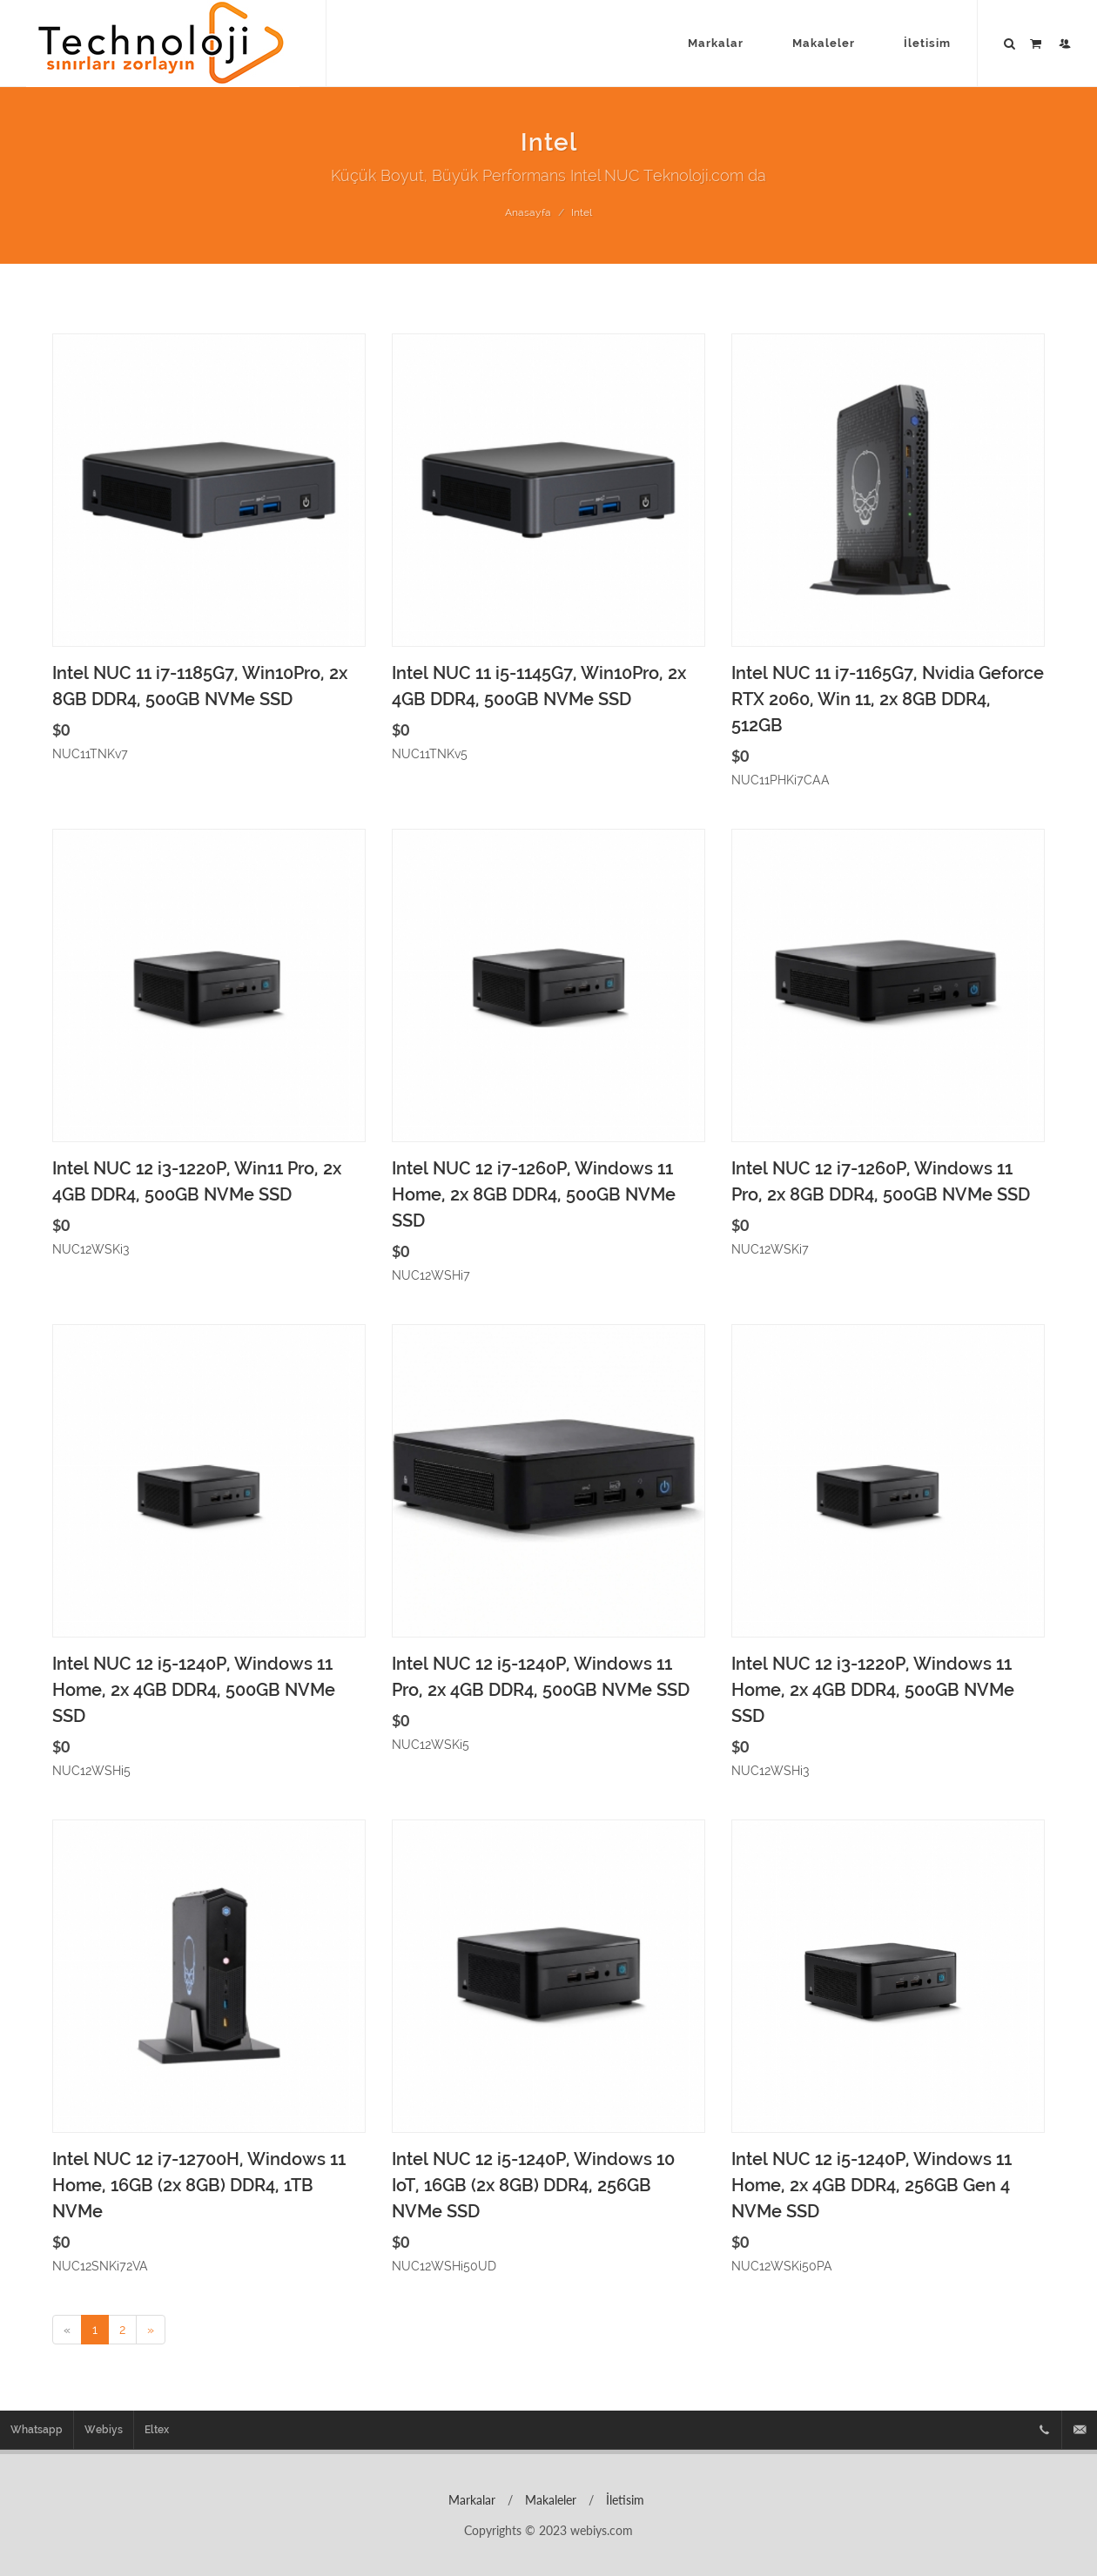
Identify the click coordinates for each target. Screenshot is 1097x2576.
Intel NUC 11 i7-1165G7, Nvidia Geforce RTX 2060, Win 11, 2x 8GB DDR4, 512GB (887, 699)
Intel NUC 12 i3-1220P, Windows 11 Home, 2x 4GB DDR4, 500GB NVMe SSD (872, 1689)
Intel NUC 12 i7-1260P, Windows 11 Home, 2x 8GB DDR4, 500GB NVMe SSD (534, 1194)
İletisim (623, 2499)
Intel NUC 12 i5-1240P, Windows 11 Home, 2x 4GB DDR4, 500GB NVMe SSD (193, 1689)
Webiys (103, 2430)
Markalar (470, 2499)
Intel (581, 212)
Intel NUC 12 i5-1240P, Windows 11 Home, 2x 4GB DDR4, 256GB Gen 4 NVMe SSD (871, 2185)
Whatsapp (36, 2430)
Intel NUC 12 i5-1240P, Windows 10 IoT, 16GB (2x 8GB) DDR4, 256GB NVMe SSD (533, 2185)
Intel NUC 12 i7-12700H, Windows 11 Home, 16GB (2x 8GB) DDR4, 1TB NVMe (199, 2185)
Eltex (157, 2430)
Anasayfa (528, 212)
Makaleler (549, 2499)
